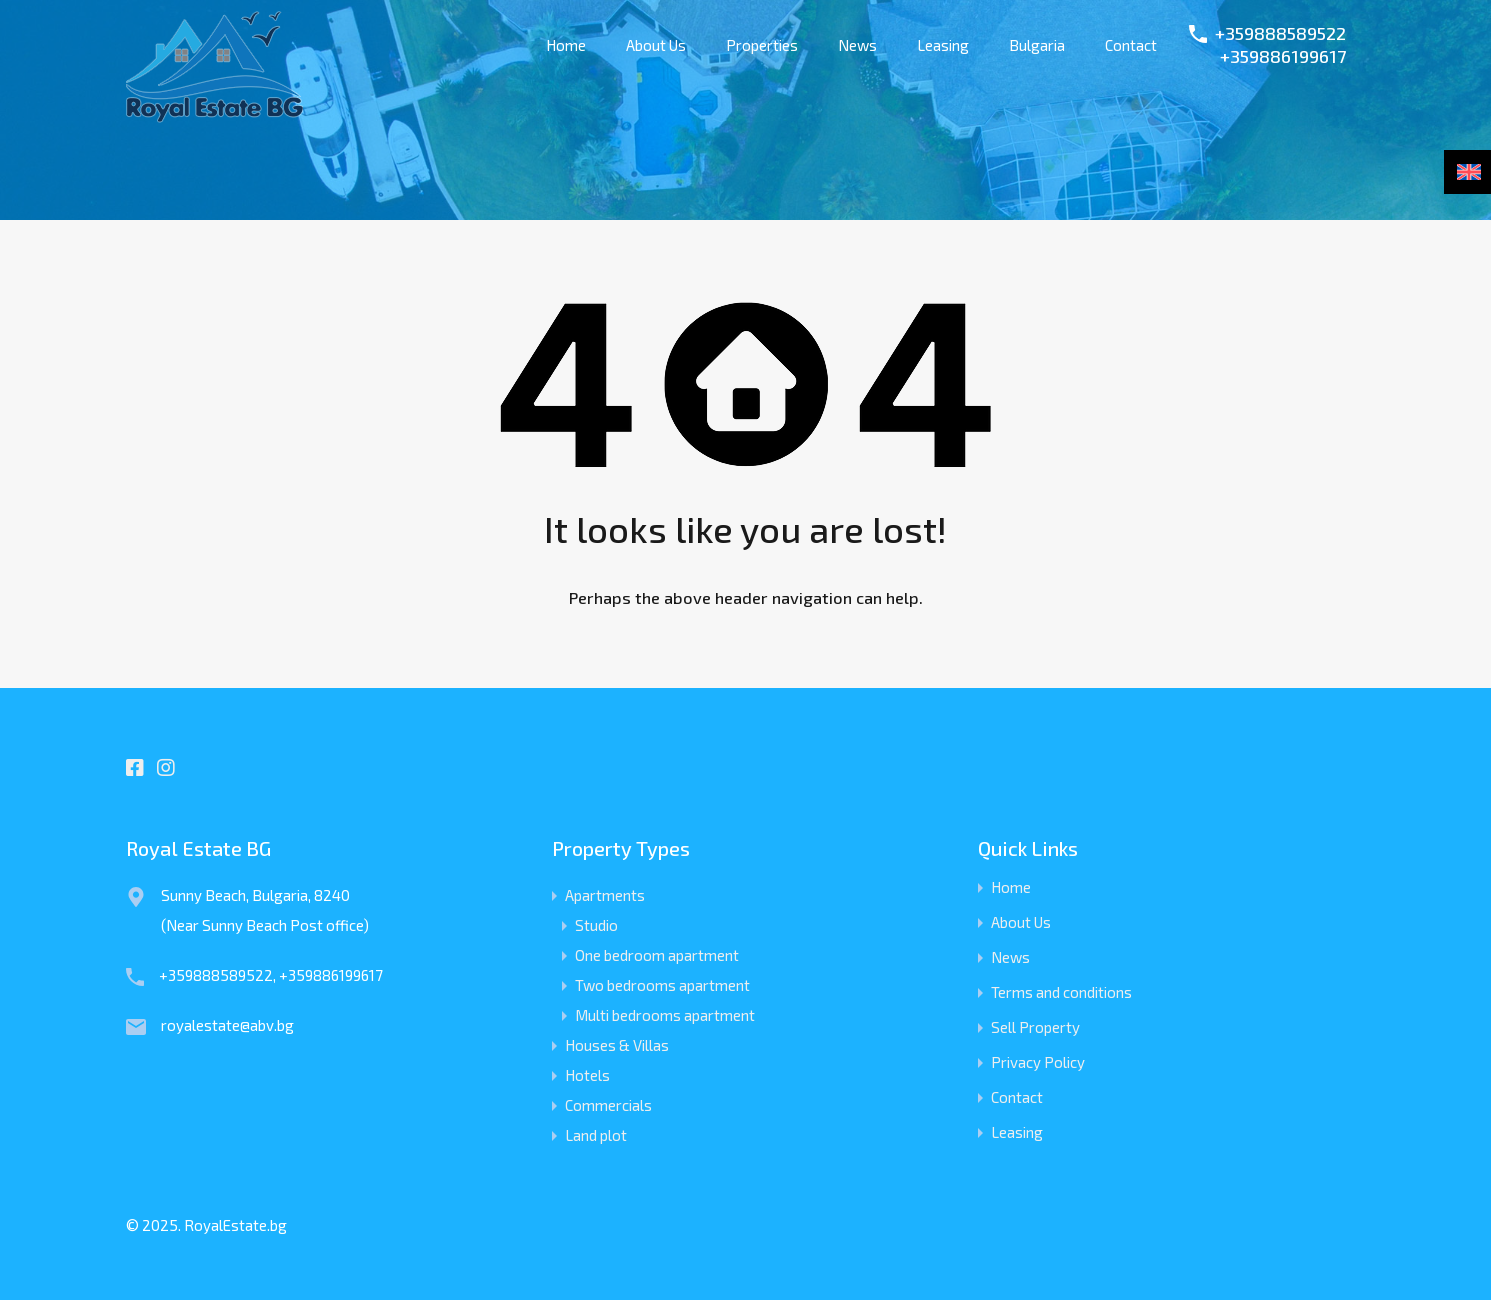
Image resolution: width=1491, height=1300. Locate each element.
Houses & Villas (617, 1045)
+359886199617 (1283, 56)
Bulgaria (1037, 45)
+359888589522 (1280, 33)
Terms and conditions (1061, 992)
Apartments (605, 895)
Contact (1131, 45)
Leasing (943, 45)
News (857, 45)
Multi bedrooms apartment (665, 1015)
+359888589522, (219, 975)
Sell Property (1035, 1027)
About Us (656, 45)
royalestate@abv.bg (227, 1025)
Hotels (587, 1075)
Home (566, 45)
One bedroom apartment (657, 955)
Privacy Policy (1038, 1062)
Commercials (608, 1105)
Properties (762, 45)
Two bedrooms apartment (662, 985)
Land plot (596, 1135)
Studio (596, 925)
